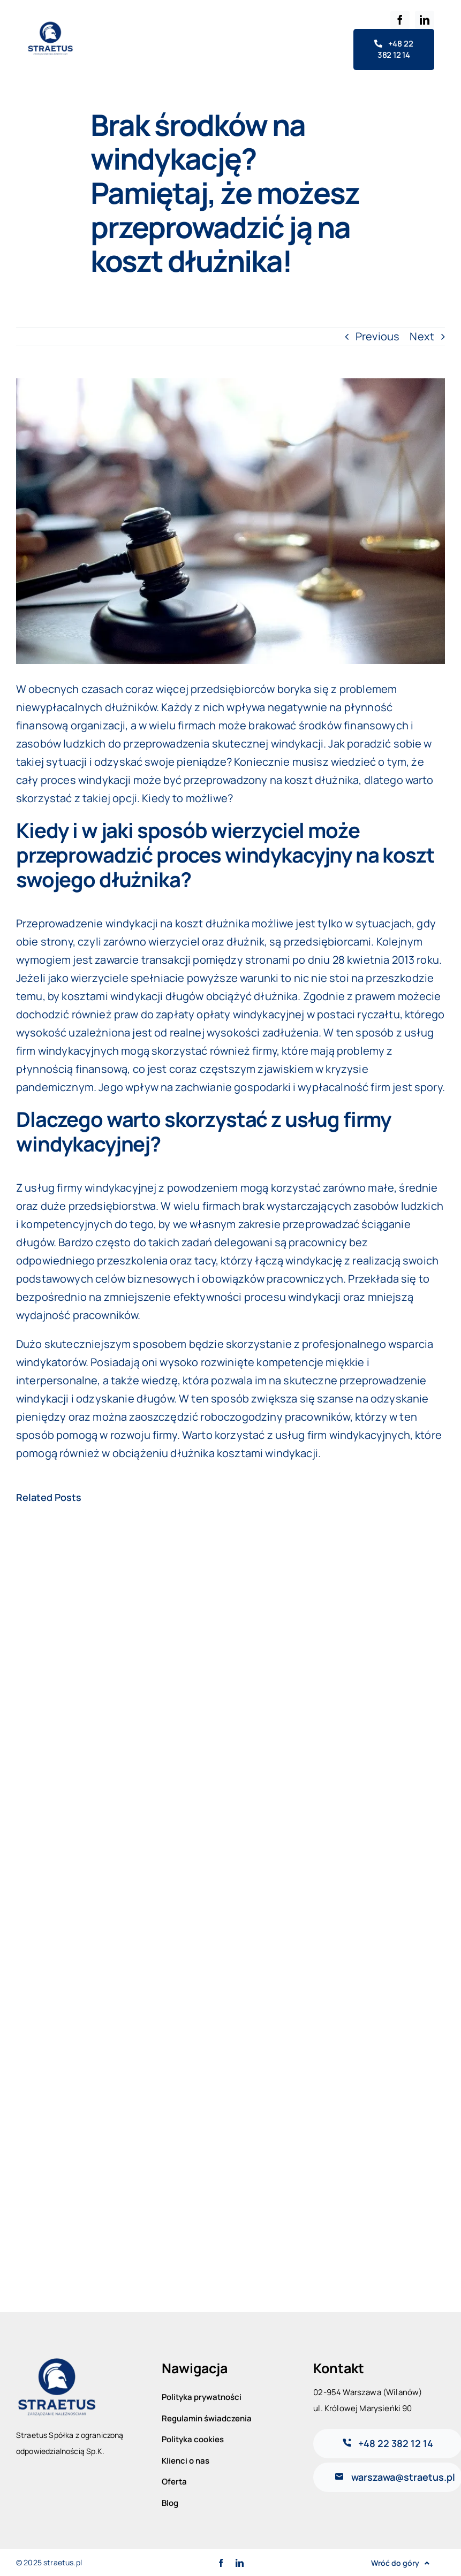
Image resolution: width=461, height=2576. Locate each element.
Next (422, 336)
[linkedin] (424, 20)
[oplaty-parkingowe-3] (230, 521)
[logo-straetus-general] (50, 25)
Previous (377, 336)
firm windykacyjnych (358, 1435)
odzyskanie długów (125, 1398)
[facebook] (400, 20)
